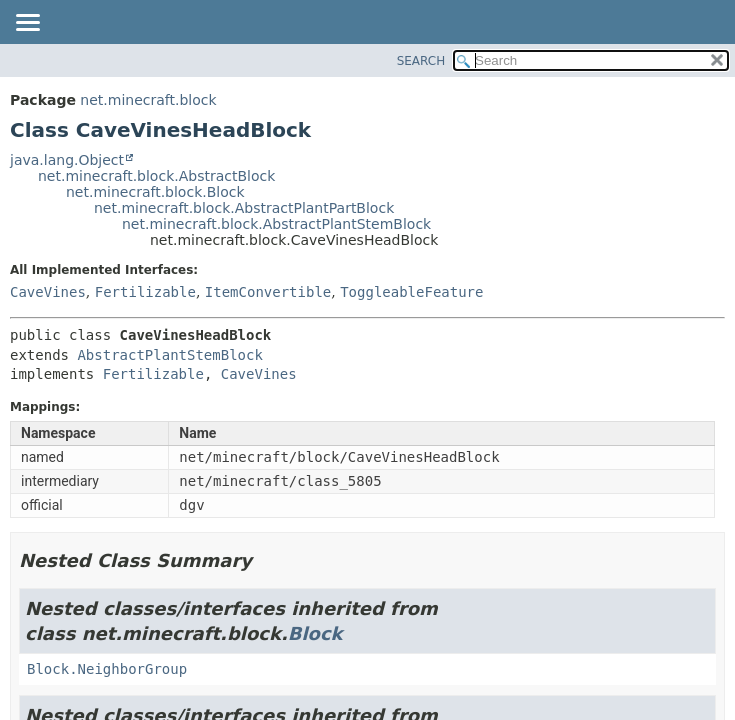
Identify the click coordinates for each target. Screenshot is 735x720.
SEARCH (421, 61)
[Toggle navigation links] (27, 24)
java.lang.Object (67, 160)
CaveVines (48, 292)
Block (315, 633)
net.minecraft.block (148, 100)
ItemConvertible (268, 292)
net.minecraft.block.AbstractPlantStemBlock (276, 224)
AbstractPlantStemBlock (169, 355)
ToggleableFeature (411, 292)
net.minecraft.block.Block (155, 192)
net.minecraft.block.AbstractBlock (156, 176)
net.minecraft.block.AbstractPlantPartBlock (244, 208)
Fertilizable (145, 292)
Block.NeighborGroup (107, 669)
